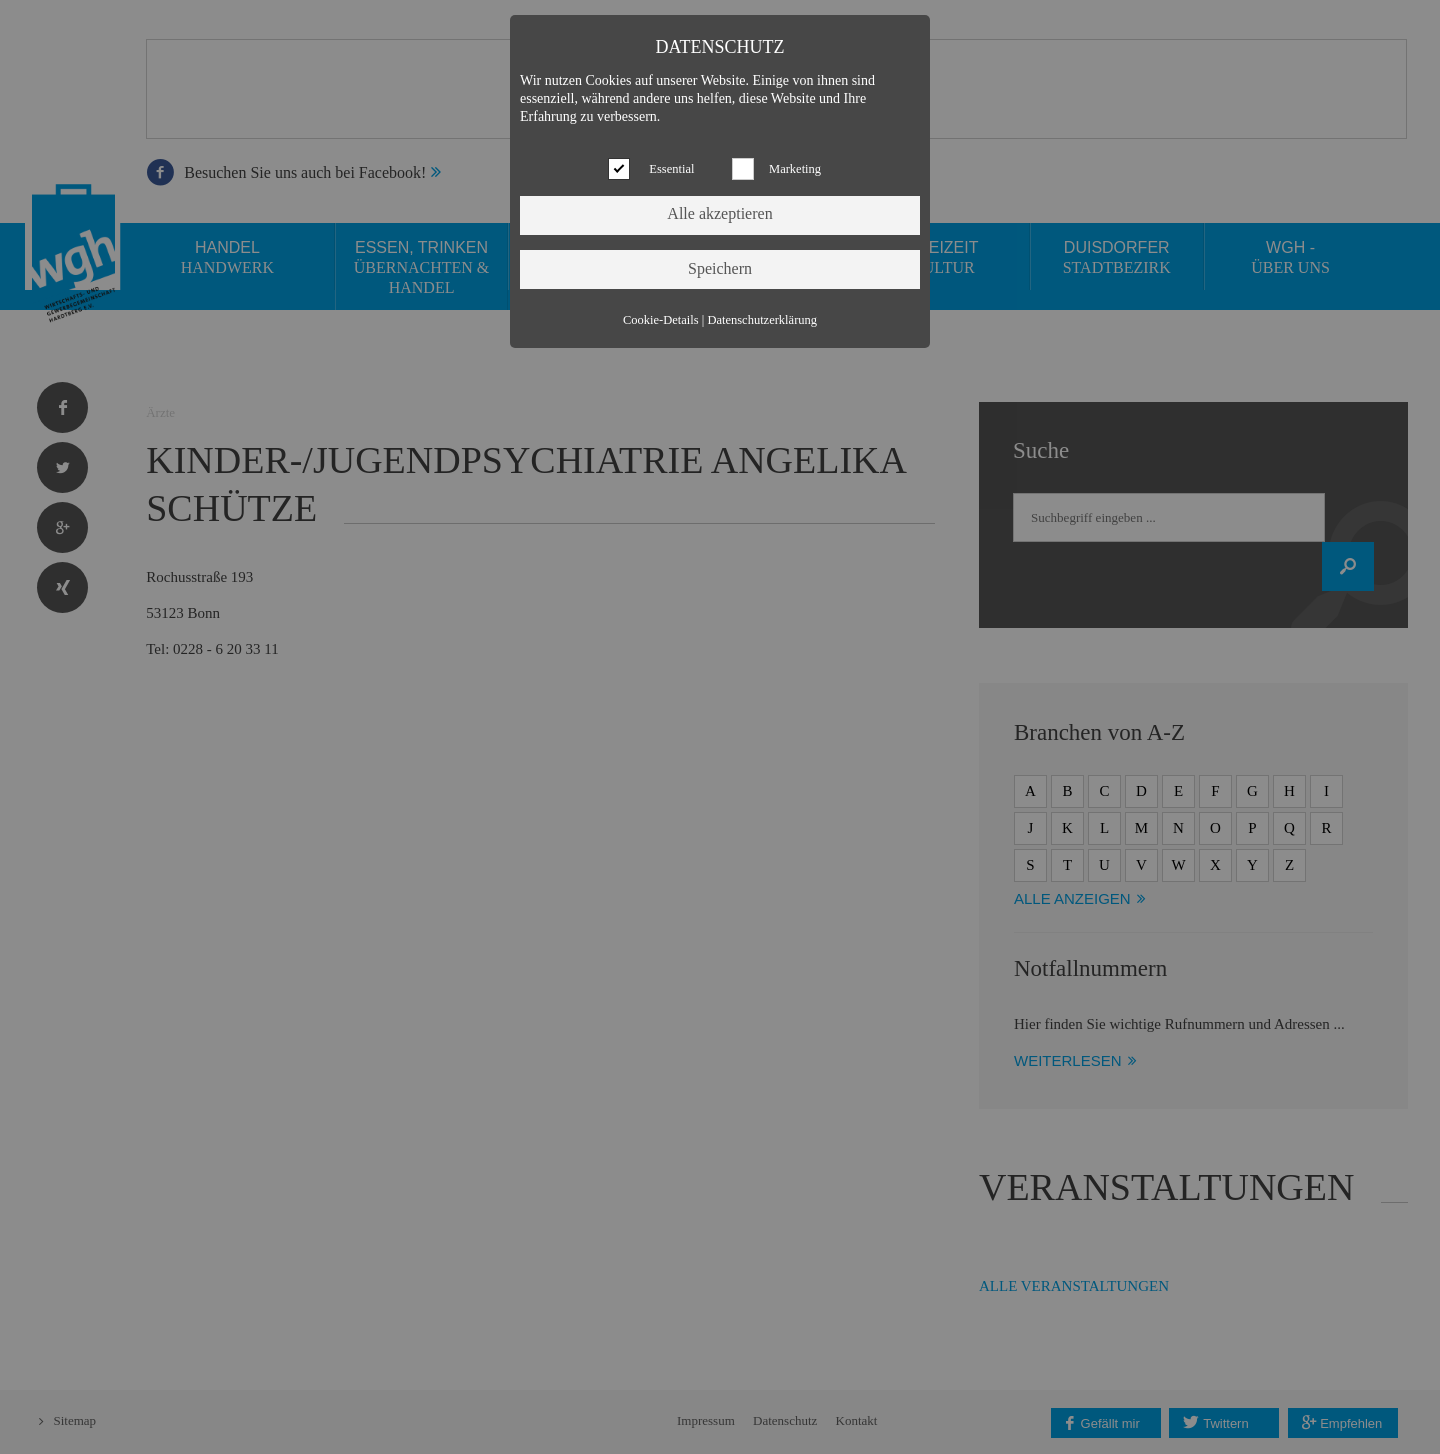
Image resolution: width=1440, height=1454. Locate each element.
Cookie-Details (661, 320)
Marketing (795, 169)
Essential (671, 169)
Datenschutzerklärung (762, 320)
